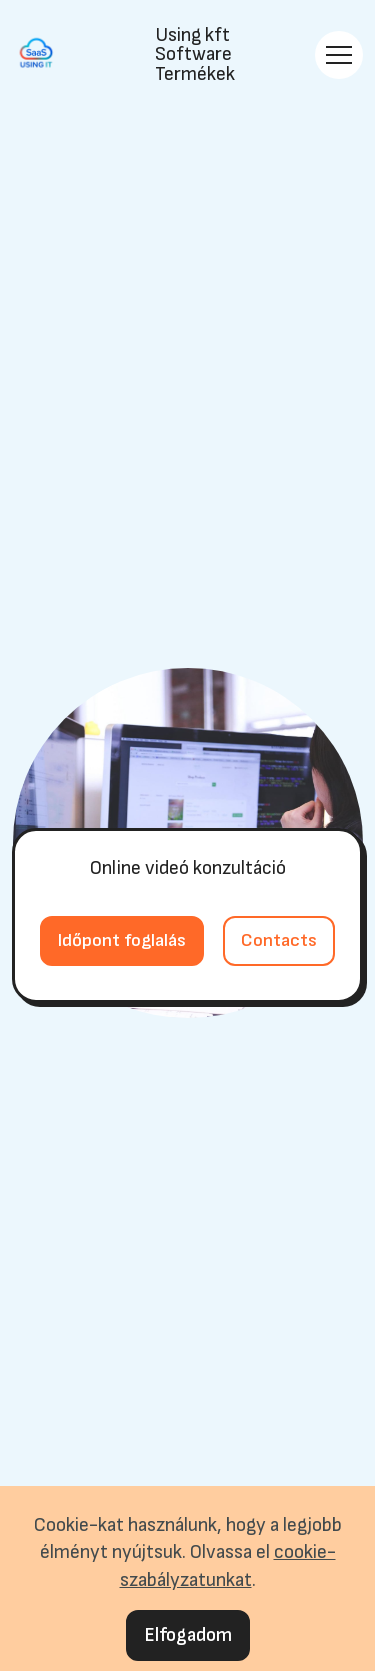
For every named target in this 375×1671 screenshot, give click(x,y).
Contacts (279, 940)
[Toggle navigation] (339, 55)
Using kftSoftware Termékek (195, 55)
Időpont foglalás (122, 940)
